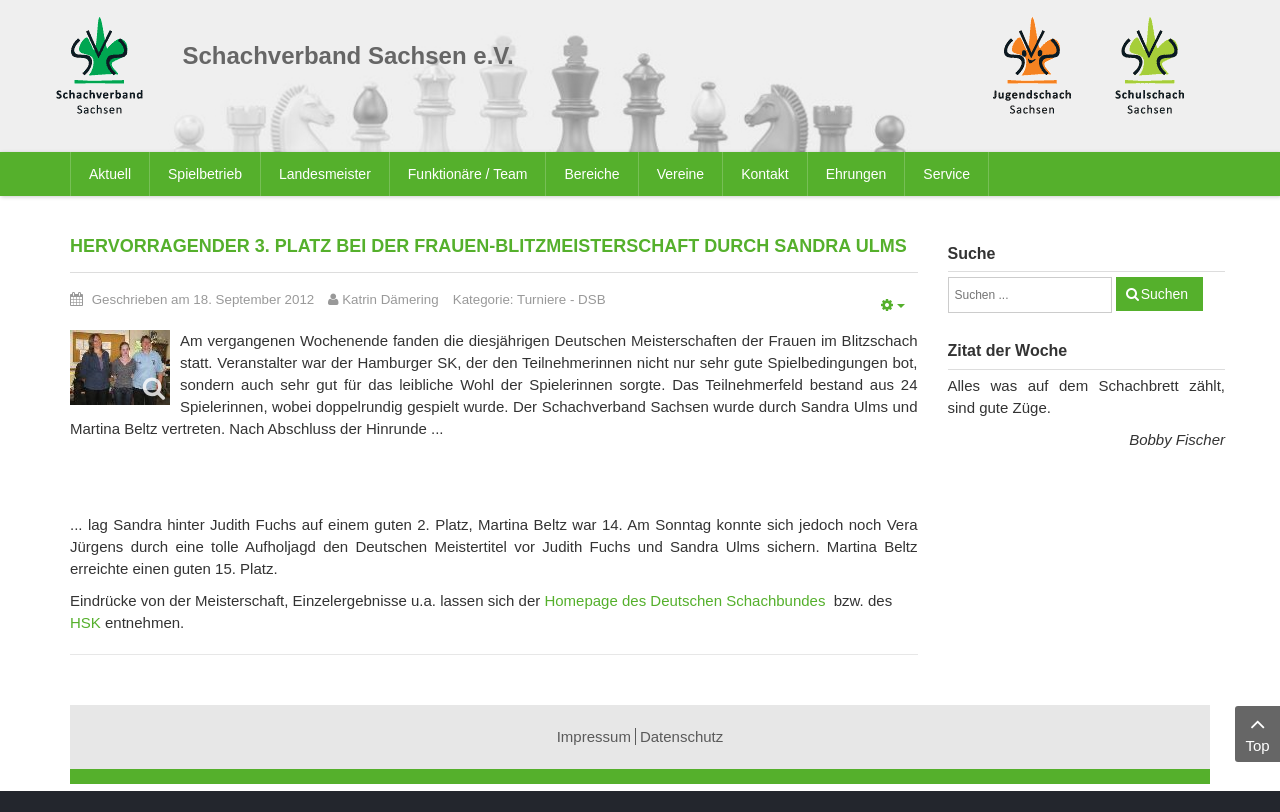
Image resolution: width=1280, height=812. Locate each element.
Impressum (594, 736)
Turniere (541, 299)
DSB (591, 299)
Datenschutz (681, 736)
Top (1257, 732)
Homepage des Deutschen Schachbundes (684, 600)
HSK (85, 622)
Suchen (1164, 294)
